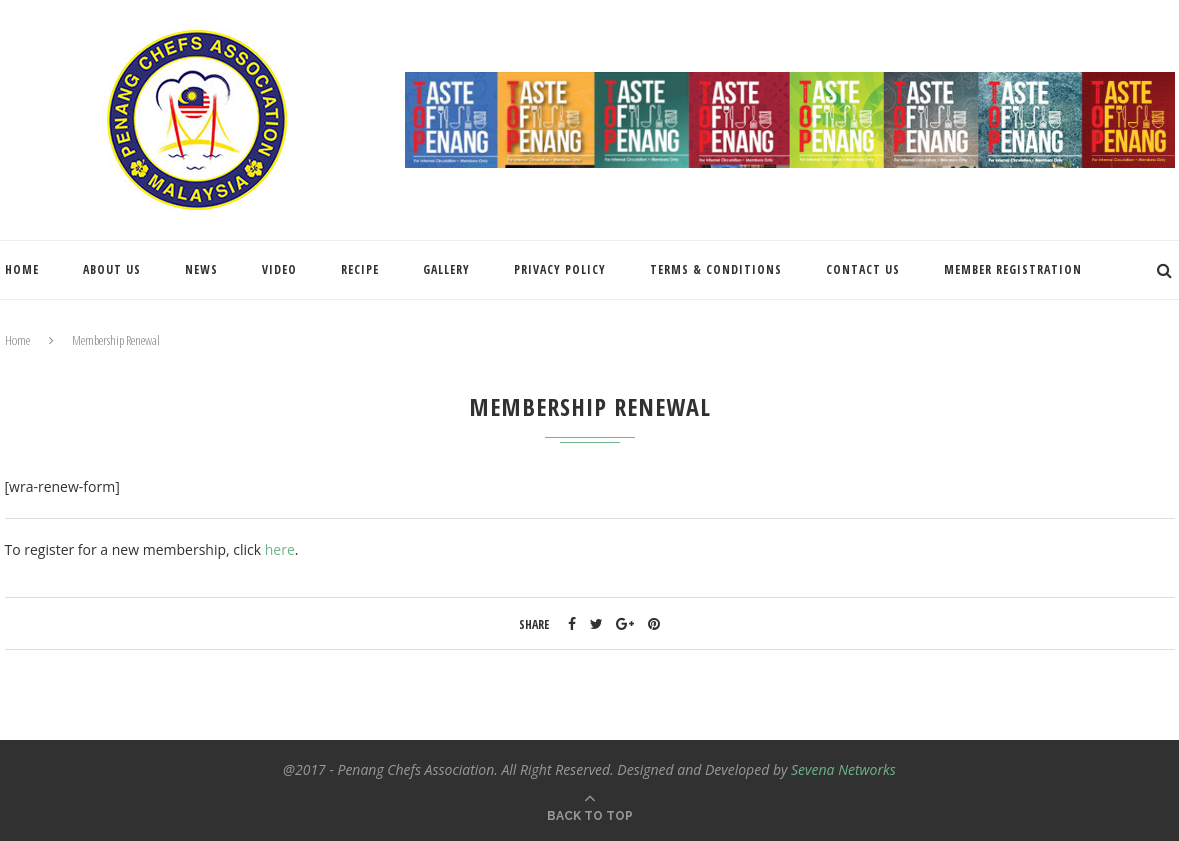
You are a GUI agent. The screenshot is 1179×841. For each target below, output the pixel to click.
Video (279, 269)
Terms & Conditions (716, 269)
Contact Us (863, 269)
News (201, 269)
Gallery (446, 269)
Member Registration (1013, 269)
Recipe (360, 269)
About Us (112, 269)
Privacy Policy (560, 269)
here (280, 549)
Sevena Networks (843, 769)
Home (22, 269)
